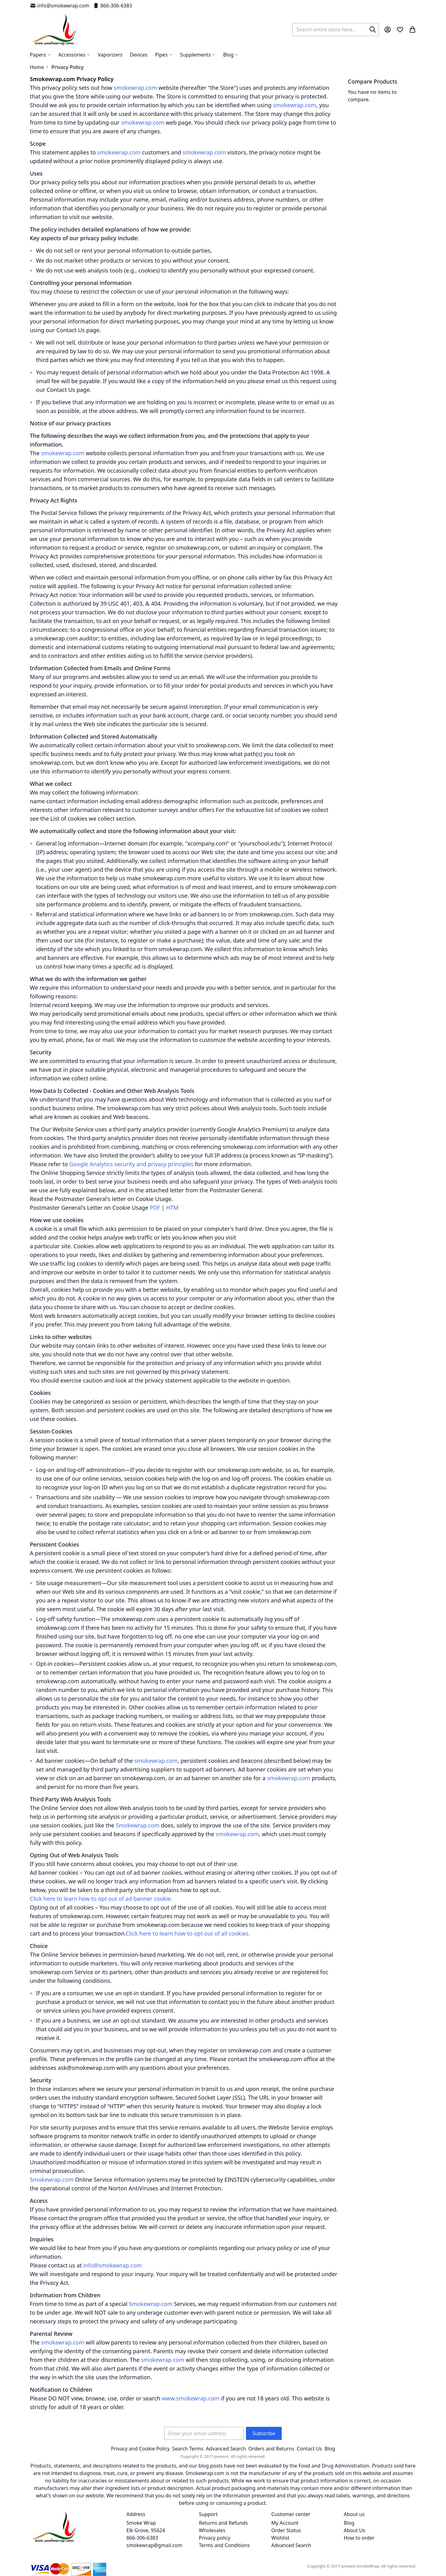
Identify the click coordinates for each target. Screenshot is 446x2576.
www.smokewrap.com (191, 2398)
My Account (285, 2522)
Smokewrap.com (138, 1825)
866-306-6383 (112, 5)
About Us (354, 2530)
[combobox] (335, 29)
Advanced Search (226, 2448)
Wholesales (212, 2530)
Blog (330, 2448)
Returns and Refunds (223, 2522)
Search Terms (187, 2448)
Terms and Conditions (224, 2545)
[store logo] (54, 29)
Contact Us (309, 2448)
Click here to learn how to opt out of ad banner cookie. (101, 1898)
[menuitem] (231, 55)
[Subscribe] (264, 2433)
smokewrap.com (135, 87)
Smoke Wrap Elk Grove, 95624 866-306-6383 (145, 2530)
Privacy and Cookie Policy (140, 2448)
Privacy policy (214, 2537)
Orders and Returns (271, 2448)
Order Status (286, 2530)
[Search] (372, 29)
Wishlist (280, 2537)
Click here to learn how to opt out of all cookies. (188, 1933)
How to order (359, 2537)
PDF (155, 1207)
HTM (172, 1207)
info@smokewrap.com (59, 5)
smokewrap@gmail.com (154, 2545)
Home (37, 67)
